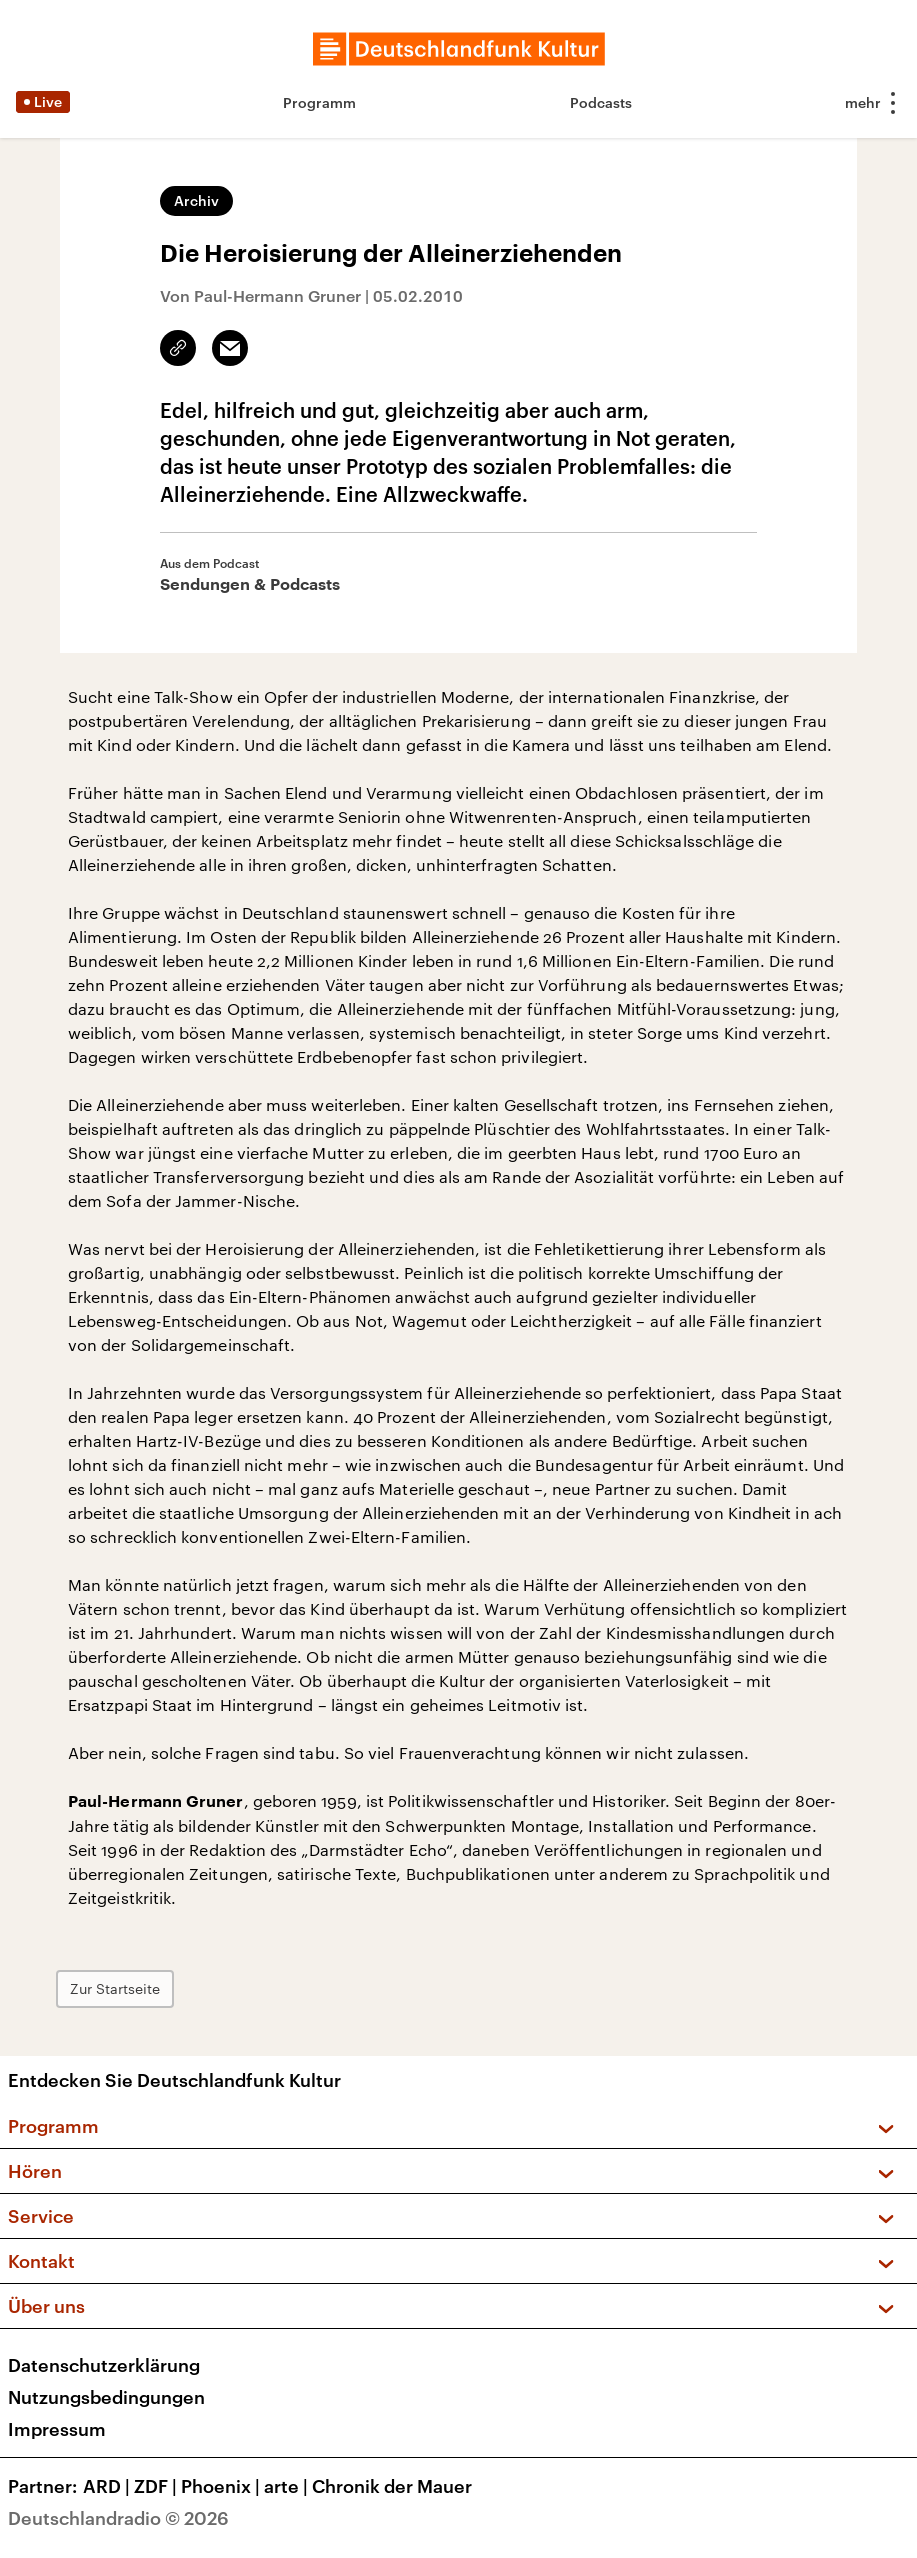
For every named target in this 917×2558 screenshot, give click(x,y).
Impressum (57, 2429)
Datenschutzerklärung (104, 2365)
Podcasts (601, 102)
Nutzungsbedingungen (106, 2397)
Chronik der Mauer (392, 2486)
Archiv (196, 200)
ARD (108, 2486)
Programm (319, 102)
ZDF (157, 2486)
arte (288, 2486)
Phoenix (222, 2486)
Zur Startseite (115, 1988)
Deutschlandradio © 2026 (118, 2518)
